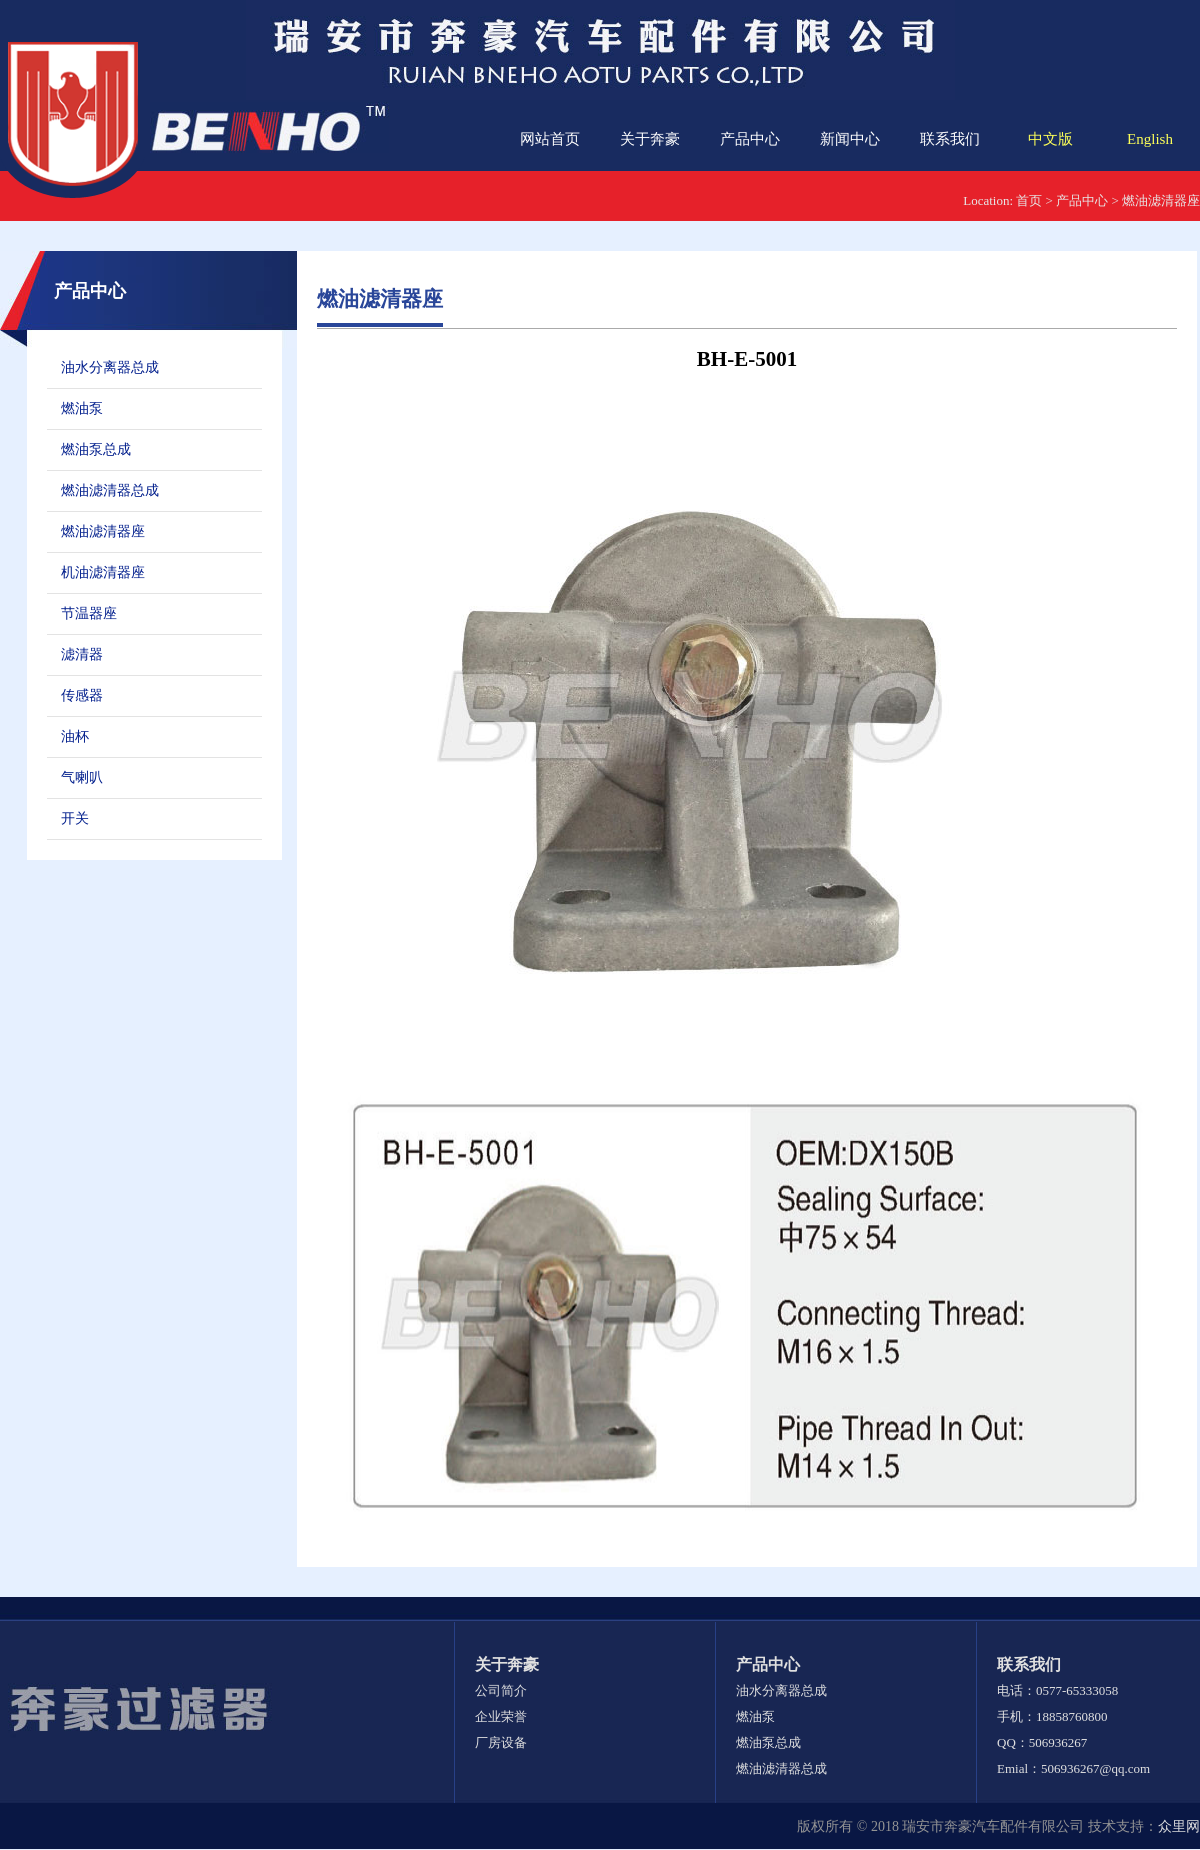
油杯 (75, 736)
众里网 (1179, 1826)
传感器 (82, 695)
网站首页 (550, 139)
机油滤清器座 (103, 572)
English (1150, 139)
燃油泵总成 (96, 449)
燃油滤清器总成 (110, 490)
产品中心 (750, 139)
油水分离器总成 (110, 367)
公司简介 (501, 1690)
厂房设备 (501, 1742)
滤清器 (82, 654)
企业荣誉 (501, 1716)
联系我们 (950, 139)
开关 (75, 818)
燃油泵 (82, 408)
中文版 (1050, 139)
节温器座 (89, 613)
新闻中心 (850, 139)
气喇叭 (82, 777)
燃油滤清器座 (1161, 200)
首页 (1029, 200)
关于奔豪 (650, 139)
